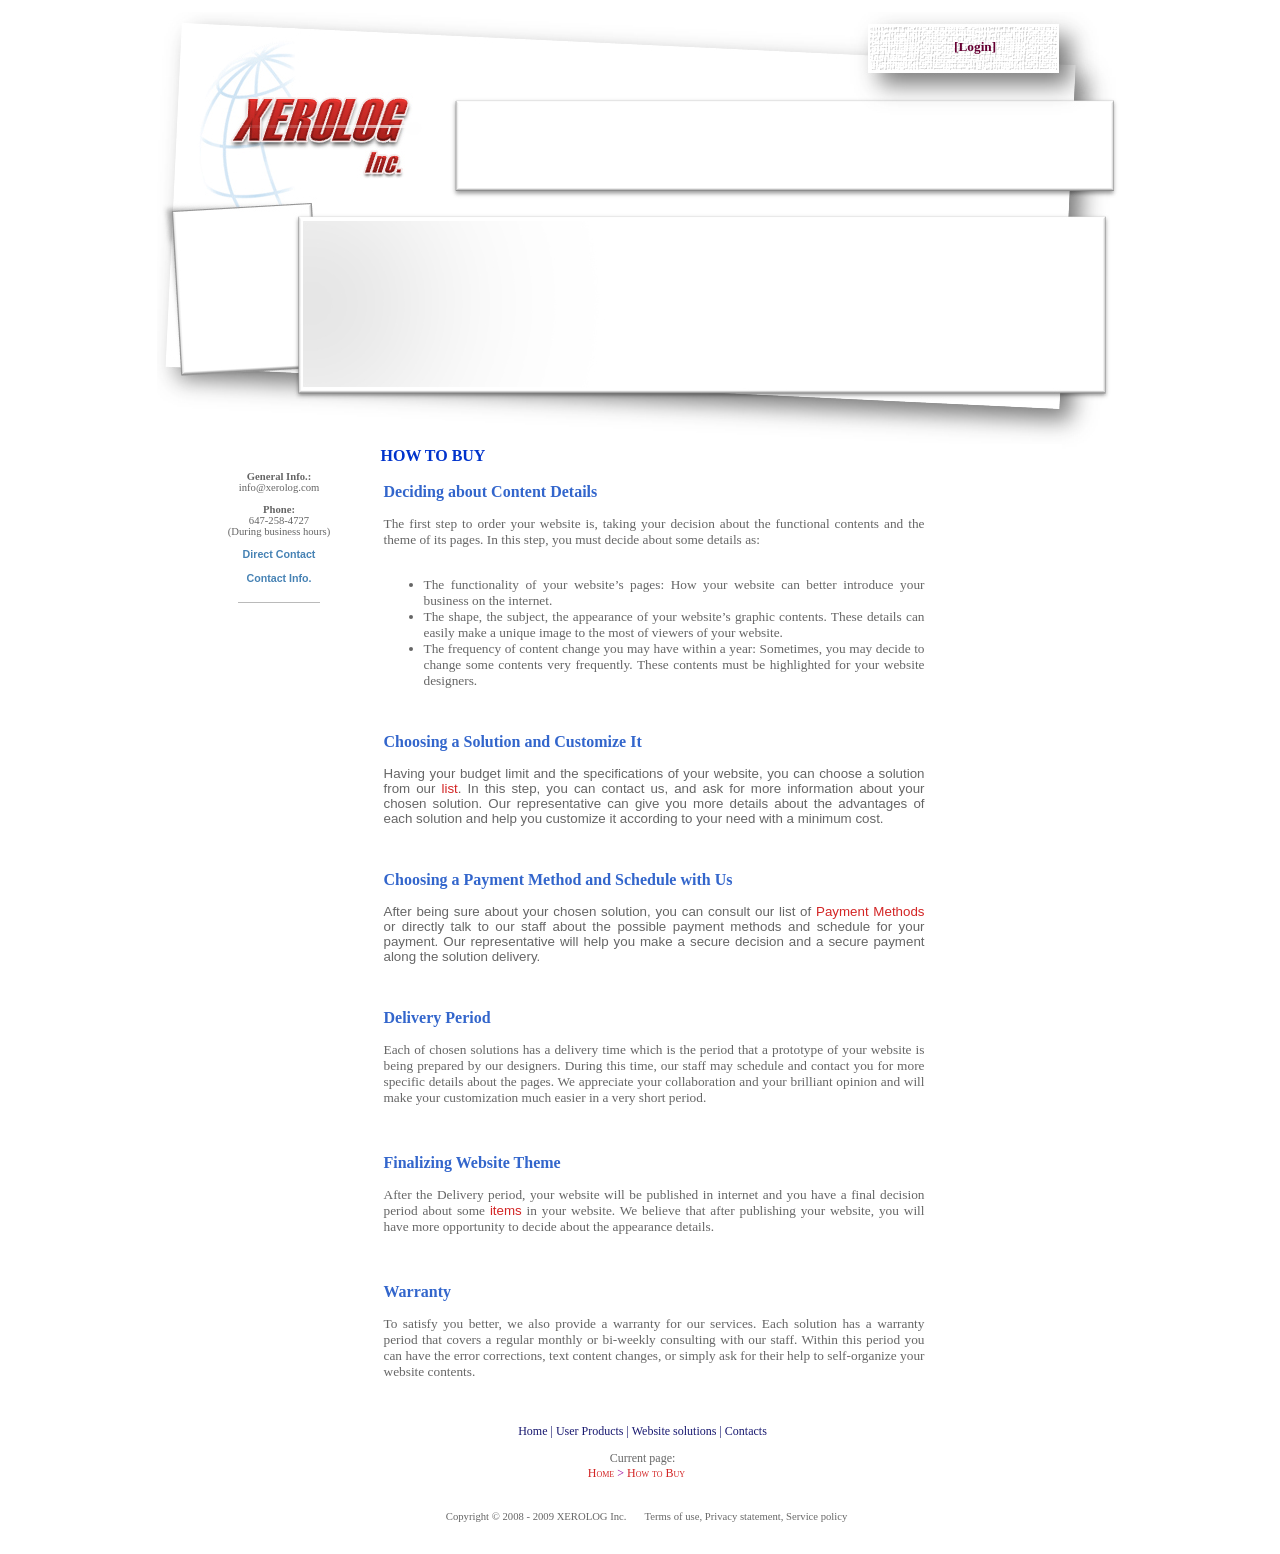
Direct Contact (279, 554)
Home (601, 1473)
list (449, 788)
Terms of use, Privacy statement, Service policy (746, 1516)
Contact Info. (278, 578)
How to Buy (656, 1473)
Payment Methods (870, 911)
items (506, 1210)
